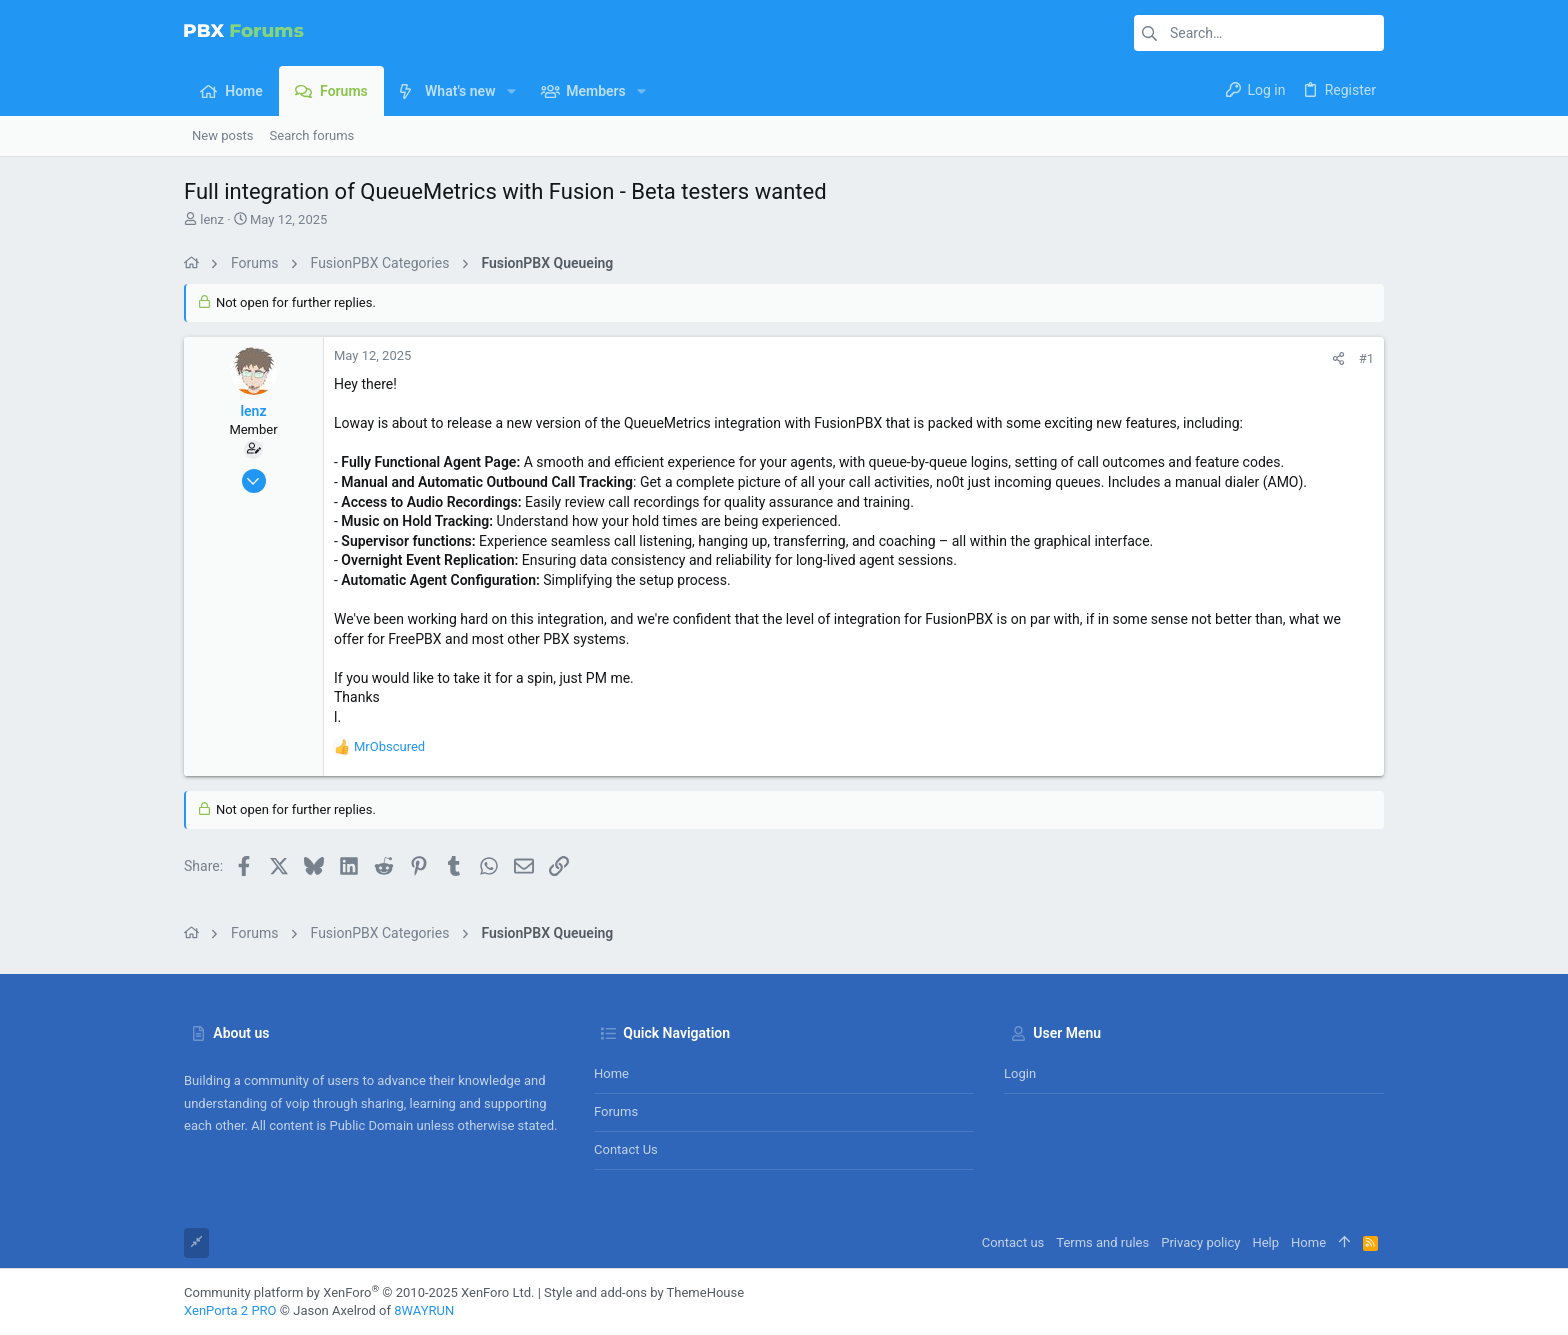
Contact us (626, 1149)
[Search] (1259, 33)
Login (1020, 1073)
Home (611, 1073)
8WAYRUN (424, 1310)
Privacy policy (1200, 1242)
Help (1265, 1242)
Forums (616, 1111)
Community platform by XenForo (359, 1292)
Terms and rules (1102, 1242)
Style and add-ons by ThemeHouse (644, 1292)
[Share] (1338, 358)
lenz (212, 219)
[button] (510, 91)
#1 (1366, 358)
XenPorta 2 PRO (230, 1310)
